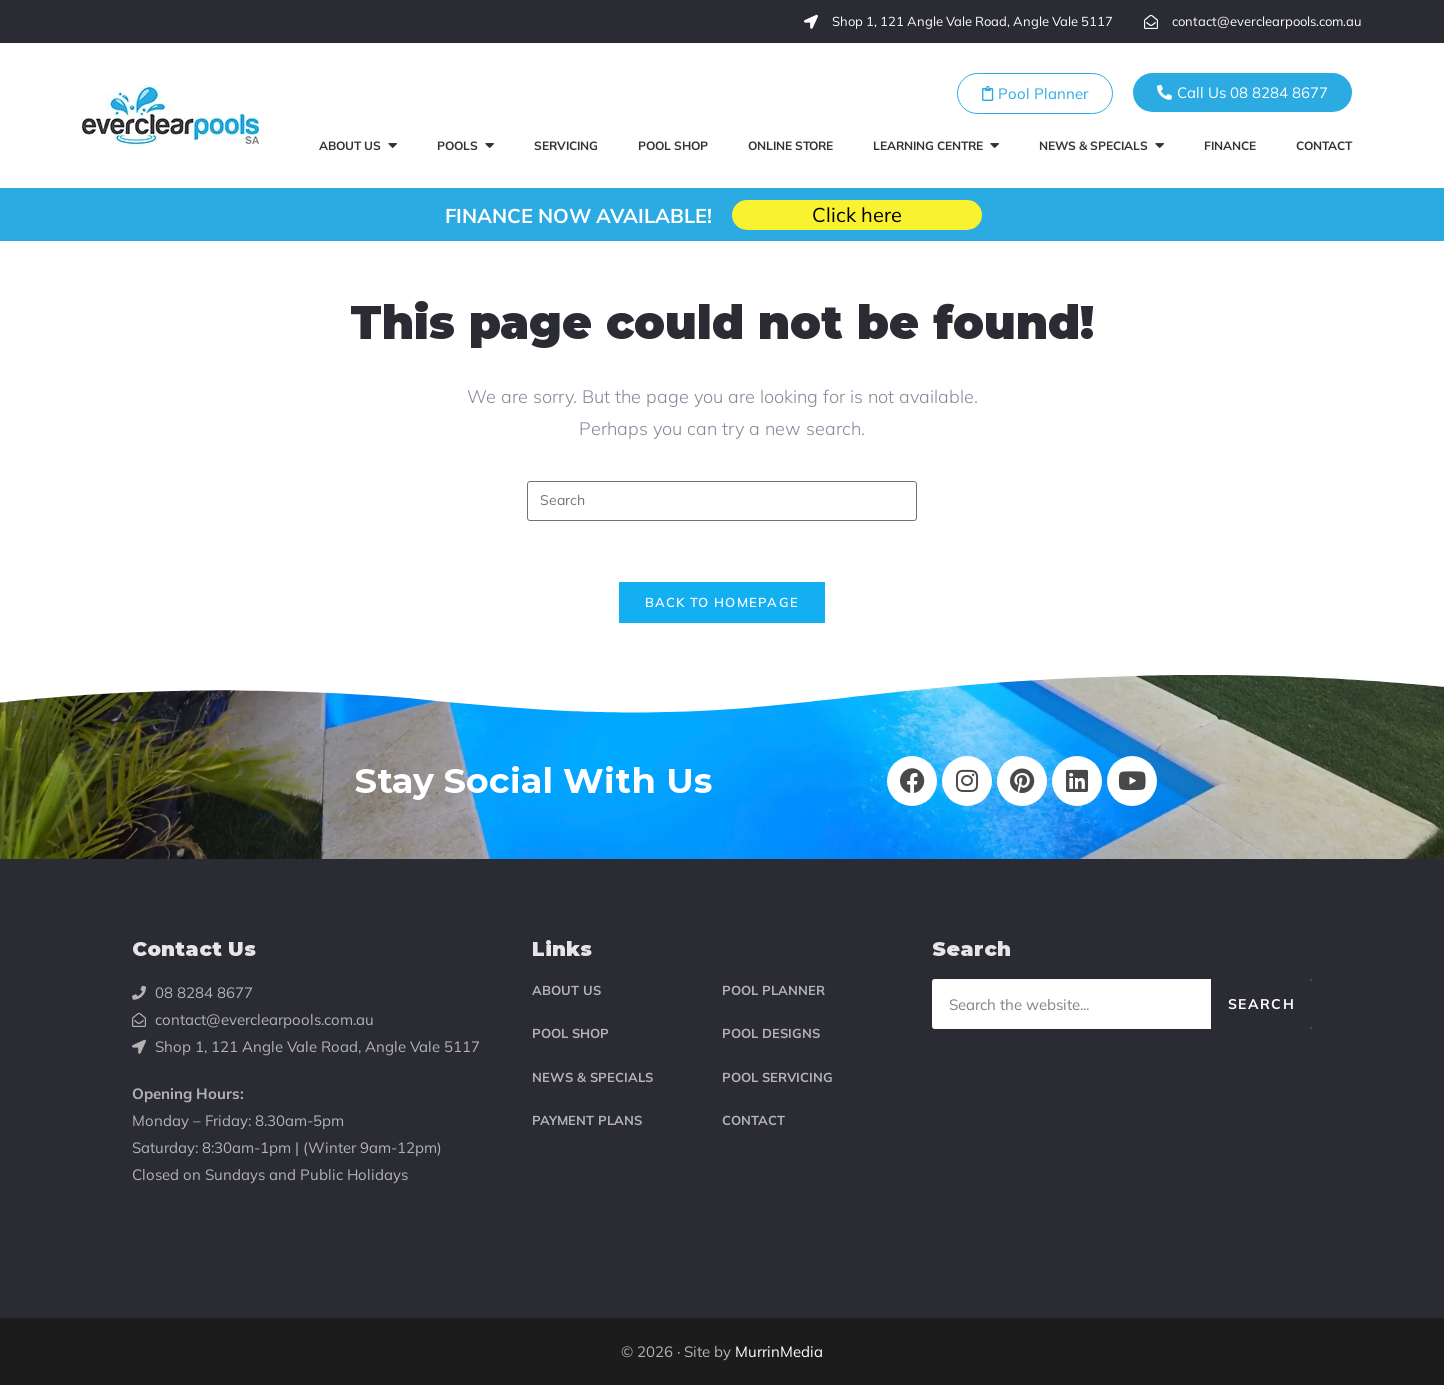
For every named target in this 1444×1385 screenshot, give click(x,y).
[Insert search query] (722, 501)
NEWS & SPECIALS (592, 1077)
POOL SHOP (570, 1033)
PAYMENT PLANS (587, 1120)
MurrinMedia (779, 1351)
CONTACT (753, 1120)
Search (1261, 1004)
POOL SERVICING (777, 1077)
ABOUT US (566, 990)
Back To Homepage (722, 602)
